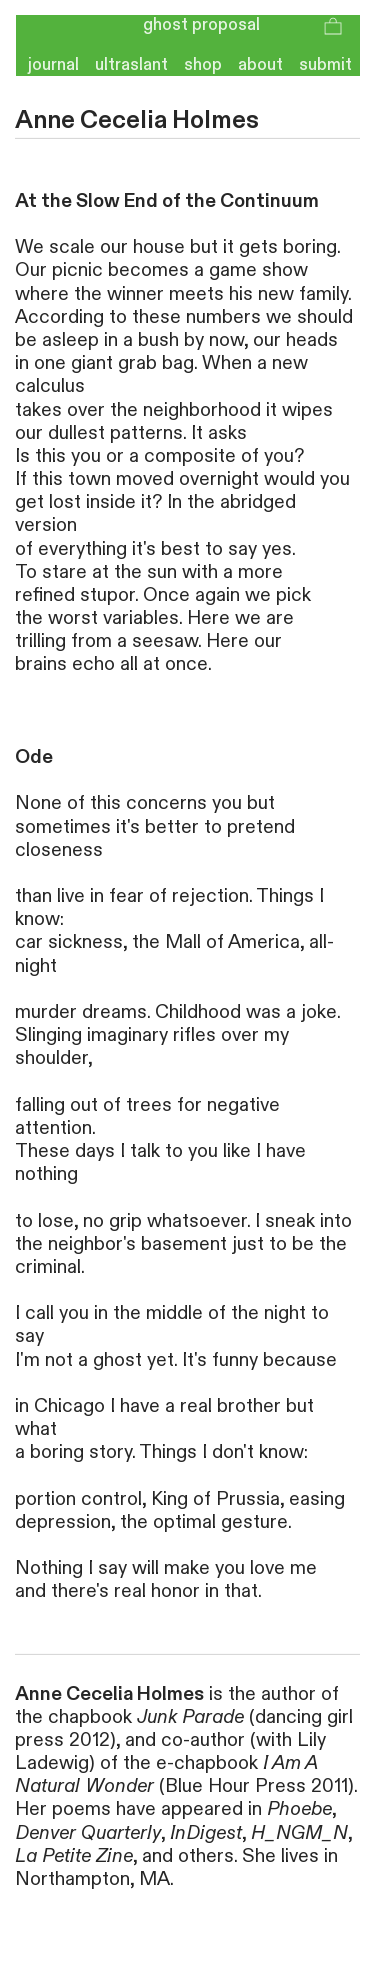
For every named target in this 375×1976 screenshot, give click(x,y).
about (260, 65)
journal (47, 65)
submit (329, 65)
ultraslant (131, 65)
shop (203, 65)
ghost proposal (201, 25)
